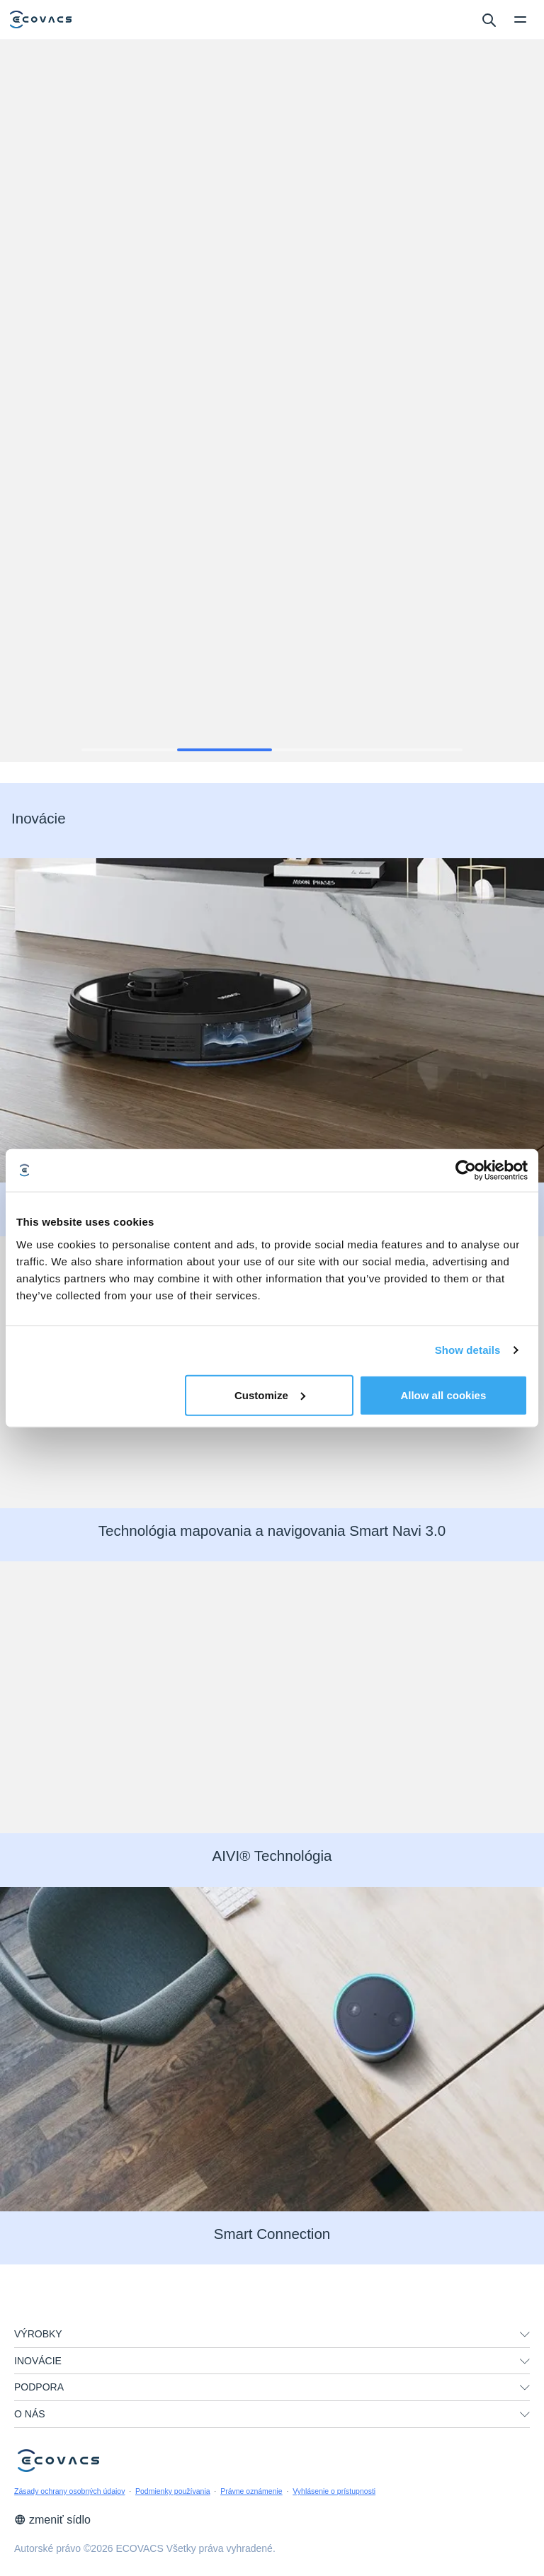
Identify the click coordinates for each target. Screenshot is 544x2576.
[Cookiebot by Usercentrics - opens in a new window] (466, 1170)
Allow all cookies (443, 1395)
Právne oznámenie (251, 2491)
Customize (269, 1395)
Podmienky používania (172, 2491)
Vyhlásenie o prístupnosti (334, 2491)
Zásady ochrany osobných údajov (69, 2491)
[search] (488, 19)
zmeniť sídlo (52, 2520)
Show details (468, 1350)
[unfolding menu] (525, 2334)
